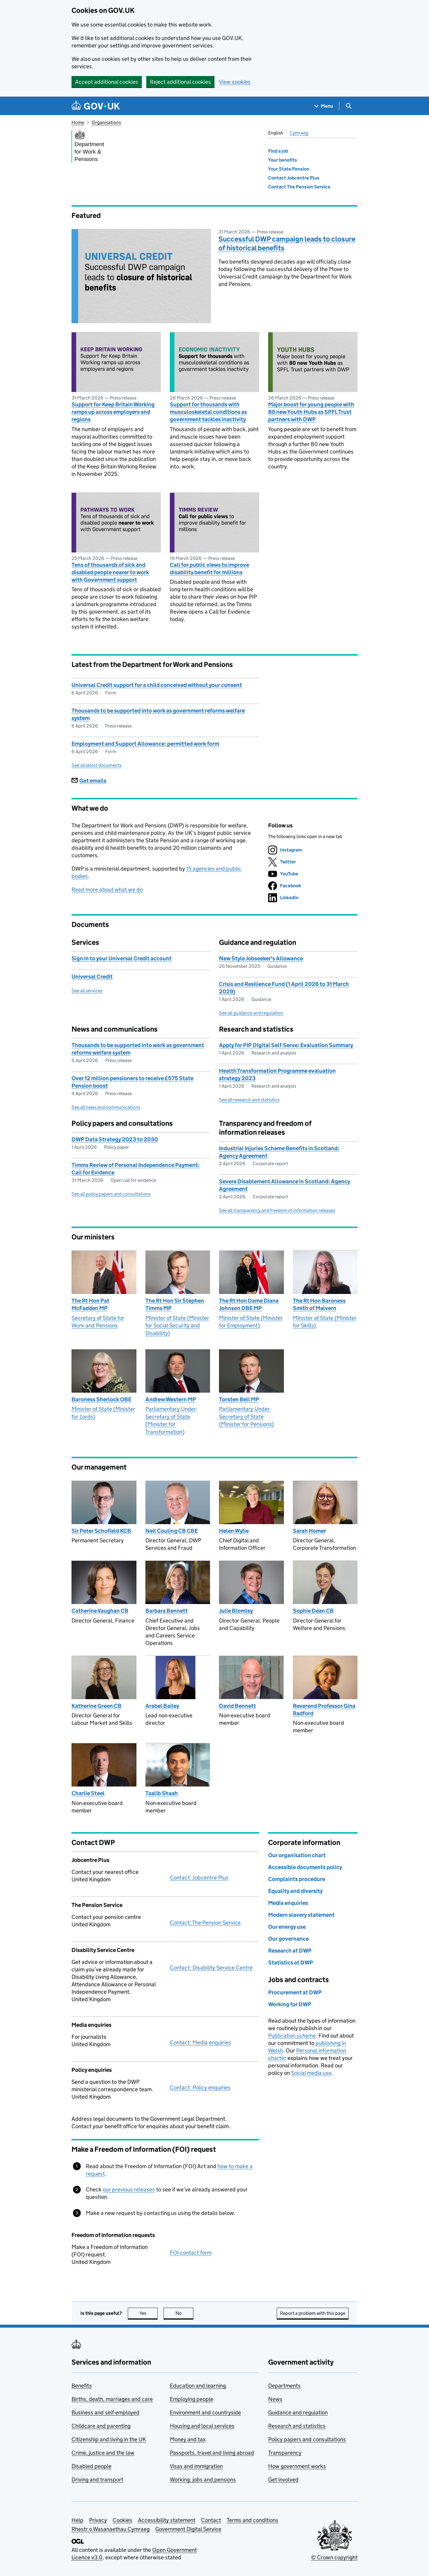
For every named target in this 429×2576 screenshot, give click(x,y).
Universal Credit (92, 976)
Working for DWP (289, 2004)
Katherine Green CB (97, 1705)
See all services (87, 990)
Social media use (311, 2072)
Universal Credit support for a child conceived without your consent (157, 685)
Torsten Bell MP (239, 1399)
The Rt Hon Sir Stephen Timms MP (174, 1304)
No (184, 2313)
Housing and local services (202, 2425)
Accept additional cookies (106, 81)
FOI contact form (191, 2252)
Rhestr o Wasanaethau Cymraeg (111, 2529)
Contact (211, 2520)
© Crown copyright (334, 2557)
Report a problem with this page (312, 2313)
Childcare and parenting (101, 2425)
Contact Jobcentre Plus (293, 178)
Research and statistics (297, 2425)
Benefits (82, 2385)
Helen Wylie (234, 1530)
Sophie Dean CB (313, 1610)
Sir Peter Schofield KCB (101, 1530)
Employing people (191, 2399)
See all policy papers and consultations (111, 1194)
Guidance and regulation (298, 2412)
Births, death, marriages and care (112, 2399)
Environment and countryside (205, 2412)
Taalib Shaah (161, 1793)
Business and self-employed (105, 2412)
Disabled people (91, 2466)
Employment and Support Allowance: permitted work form (145, 743)
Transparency (284, 2452)
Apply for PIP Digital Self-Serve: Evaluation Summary (286, 1045)
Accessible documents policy (305, 1867)
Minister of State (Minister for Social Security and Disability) (177, 1326)
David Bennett (237, 1705)
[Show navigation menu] (323, 106)
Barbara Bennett (166, 1610)
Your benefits (282, 160)
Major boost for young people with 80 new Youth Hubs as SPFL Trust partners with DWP (311, 412)
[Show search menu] (348, 106)
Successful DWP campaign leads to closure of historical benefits (286, 243)
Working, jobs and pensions (203, 2479)
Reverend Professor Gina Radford (324, 1709)
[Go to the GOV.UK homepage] (96, 106)
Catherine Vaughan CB (100, 1610)
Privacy (98, 2520)
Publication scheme (292, 2035)
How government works (297, 2466)
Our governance (288, 1938)
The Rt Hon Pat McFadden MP (90, 1304)
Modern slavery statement (301, 1914)
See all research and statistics (249, 1100)
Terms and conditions (252, 2520)
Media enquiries (288, 1903)
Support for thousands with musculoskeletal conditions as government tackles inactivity (208, 412)
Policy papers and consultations (307, 2439)
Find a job (278, 151)
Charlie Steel (88, 1793)
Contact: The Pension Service (205, 1922)
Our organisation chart (297, 1855)
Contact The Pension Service (299, 187)
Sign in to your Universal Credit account (122, 958)
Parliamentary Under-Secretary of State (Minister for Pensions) (246, 1416)
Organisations (106, 122)
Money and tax (188, 2439)
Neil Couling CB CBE (171, 1530)
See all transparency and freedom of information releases (277, 1210)
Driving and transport (97, 2479)
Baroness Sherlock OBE (101, 1399)
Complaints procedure (296, 1879)
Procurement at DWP (295, 1992)
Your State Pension (288, 169)
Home (78, 122)
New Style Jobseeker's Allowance (261, 958)
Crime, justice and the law (103, 2452)
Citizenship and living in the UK (109, 2439)
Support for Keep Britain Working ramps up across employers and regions (113, 412)
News (275, 2399)
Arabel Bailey (162, 1705)
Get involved (283, 2479)
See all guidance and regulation (251, 1013)
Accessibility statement (166, 2520)
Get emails (89, 780)
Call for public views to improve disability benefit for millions (209, 568)
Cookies (122, 2520)
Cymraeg (299, 133)
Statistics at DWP (290, 1962)
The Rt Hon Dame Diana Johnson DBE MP (249, 1304)
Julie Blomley (236, 1610)
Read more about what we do (107, 889)
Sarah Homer (309, 1530)
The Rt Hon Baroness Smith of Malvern (319, 1304)
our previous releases (129, 2189)
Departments (284, 2385)
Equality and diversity (295, 1891)
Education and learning (198, 2385)
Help (77, 2520)
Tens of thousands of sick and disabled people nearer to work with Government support (110, 572)
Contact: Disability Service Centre (211, 1967)
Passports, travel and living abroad (212, 2452)
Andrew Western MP (170, 1399)
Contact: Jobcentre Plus (199, 1877)
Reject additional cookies (180, 81)
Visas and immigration (196, 2466)
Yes (148, 2313)
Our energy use (287, 1926)
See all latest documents (97, 765)
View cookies (235, 82)
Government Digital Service (188, 2529)
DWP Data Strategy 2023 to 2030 (115, 1139)
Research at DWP (290, 1950)
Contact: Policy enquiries (200, 2087)
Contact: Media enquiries (200, 2042)
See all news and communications (106, 1107)
